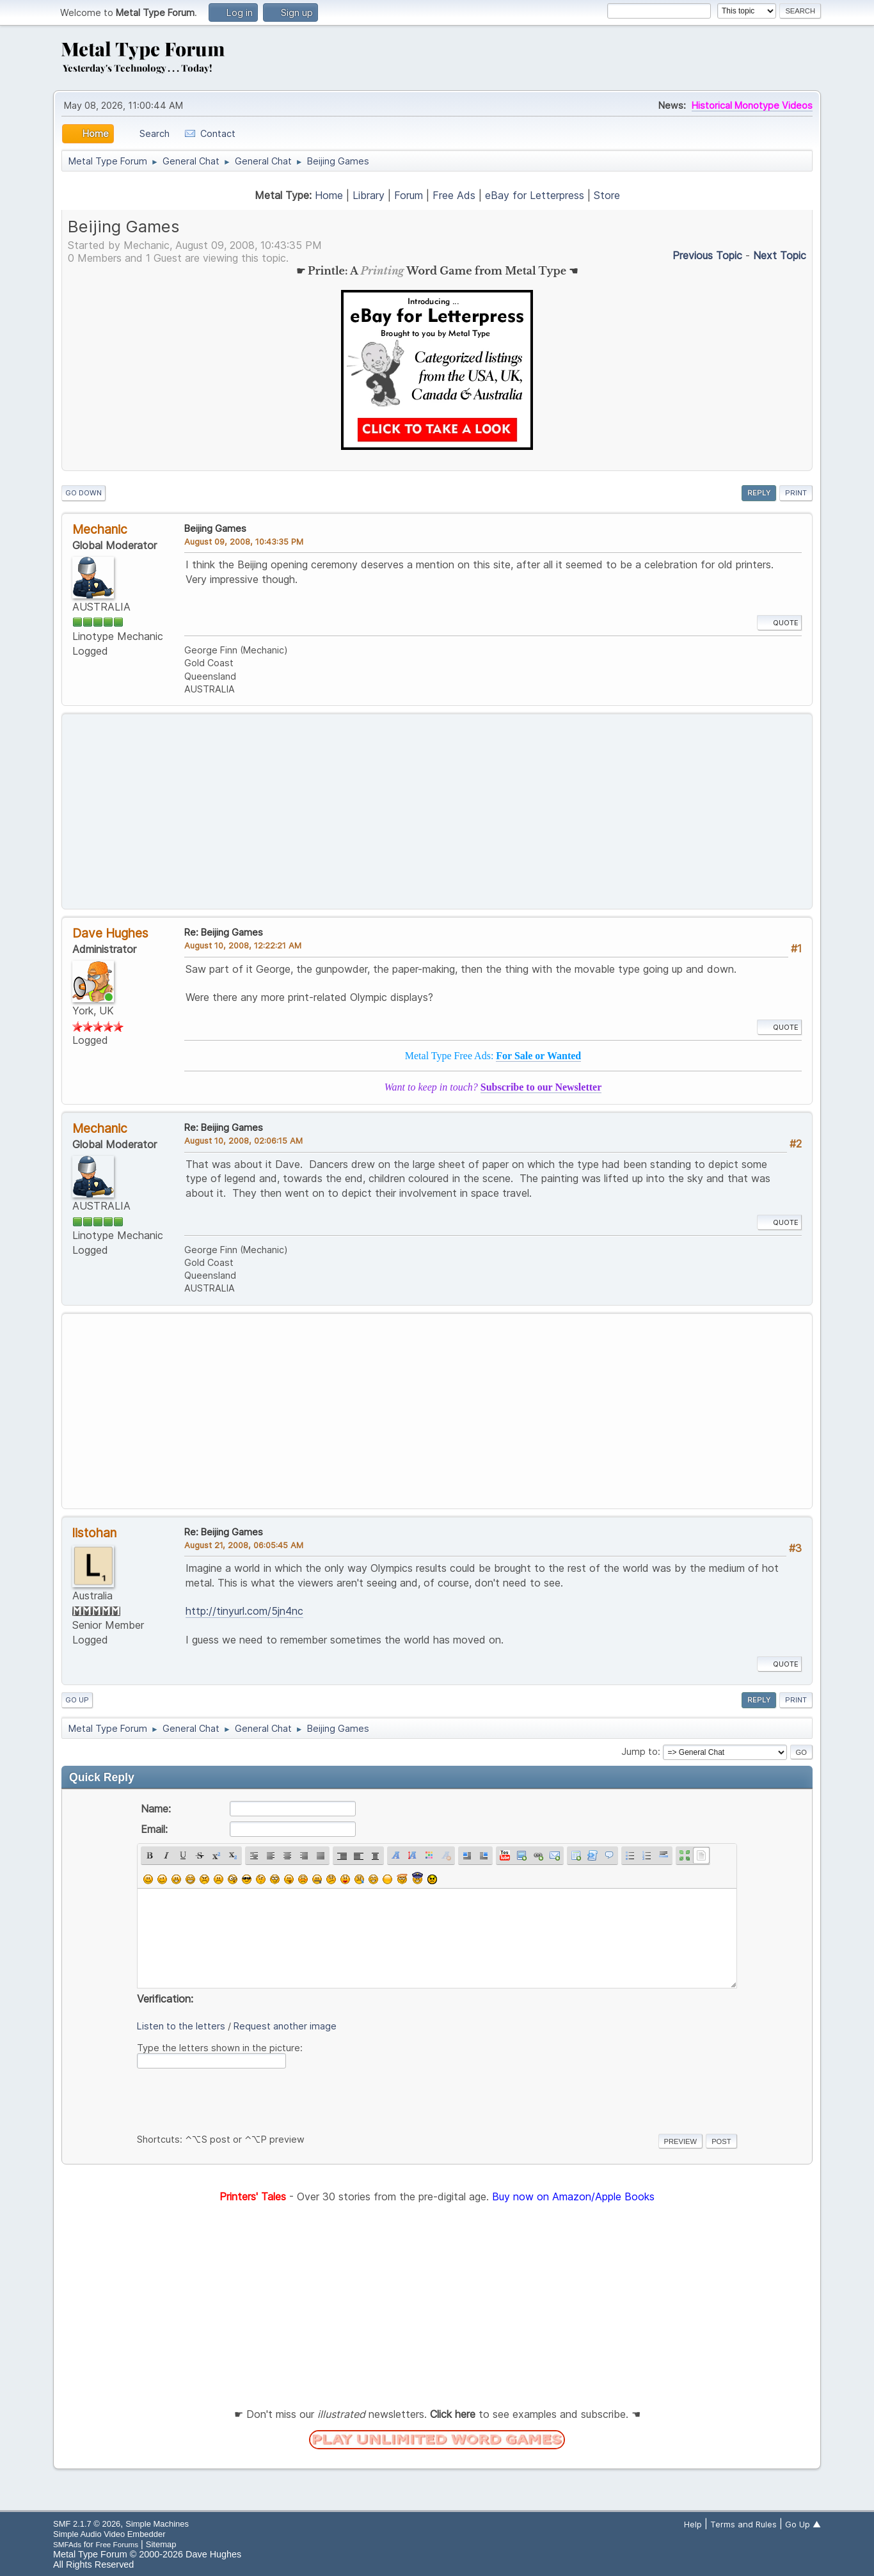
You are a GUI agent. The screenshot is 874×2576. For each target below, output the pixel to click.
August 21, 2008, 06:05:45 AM (243, 1545)
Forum (408, 195)
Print (796, 492)
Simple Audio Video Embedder (109, 2534)
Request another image (285, 2025)
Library (369, 195)
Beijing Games (215, 528)
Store (607, 195)
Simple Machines (157, 2524)
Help (693, 2524)
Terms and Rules (743, 2524)
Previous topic (707, 255)
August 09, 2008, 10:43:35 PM (243, 541)
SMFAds (67, 2544)
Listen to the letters (181, 2025)
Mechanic (99, 529)
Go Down (83, 492)
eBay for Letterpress (534, 195)
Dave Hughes (110, 933)
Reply (758, 492)
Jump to (639, 1751)
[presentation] (234, 2099)
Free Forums (116, 2544)
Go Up (77, 1699)
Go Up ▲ (803, 2524)
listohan (94, 1532)
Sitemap (161, 2544)
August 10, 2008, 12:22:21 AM (242, 945)
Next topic (779, 255)
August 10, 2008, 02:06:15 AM (243, 1140)
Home (329, 195)
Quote (779, 622)
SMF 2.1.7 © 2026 (86, 2524)
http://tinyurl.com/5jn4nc (244, 1610)
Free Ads (454, 195)
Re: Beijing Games (223, 932)
